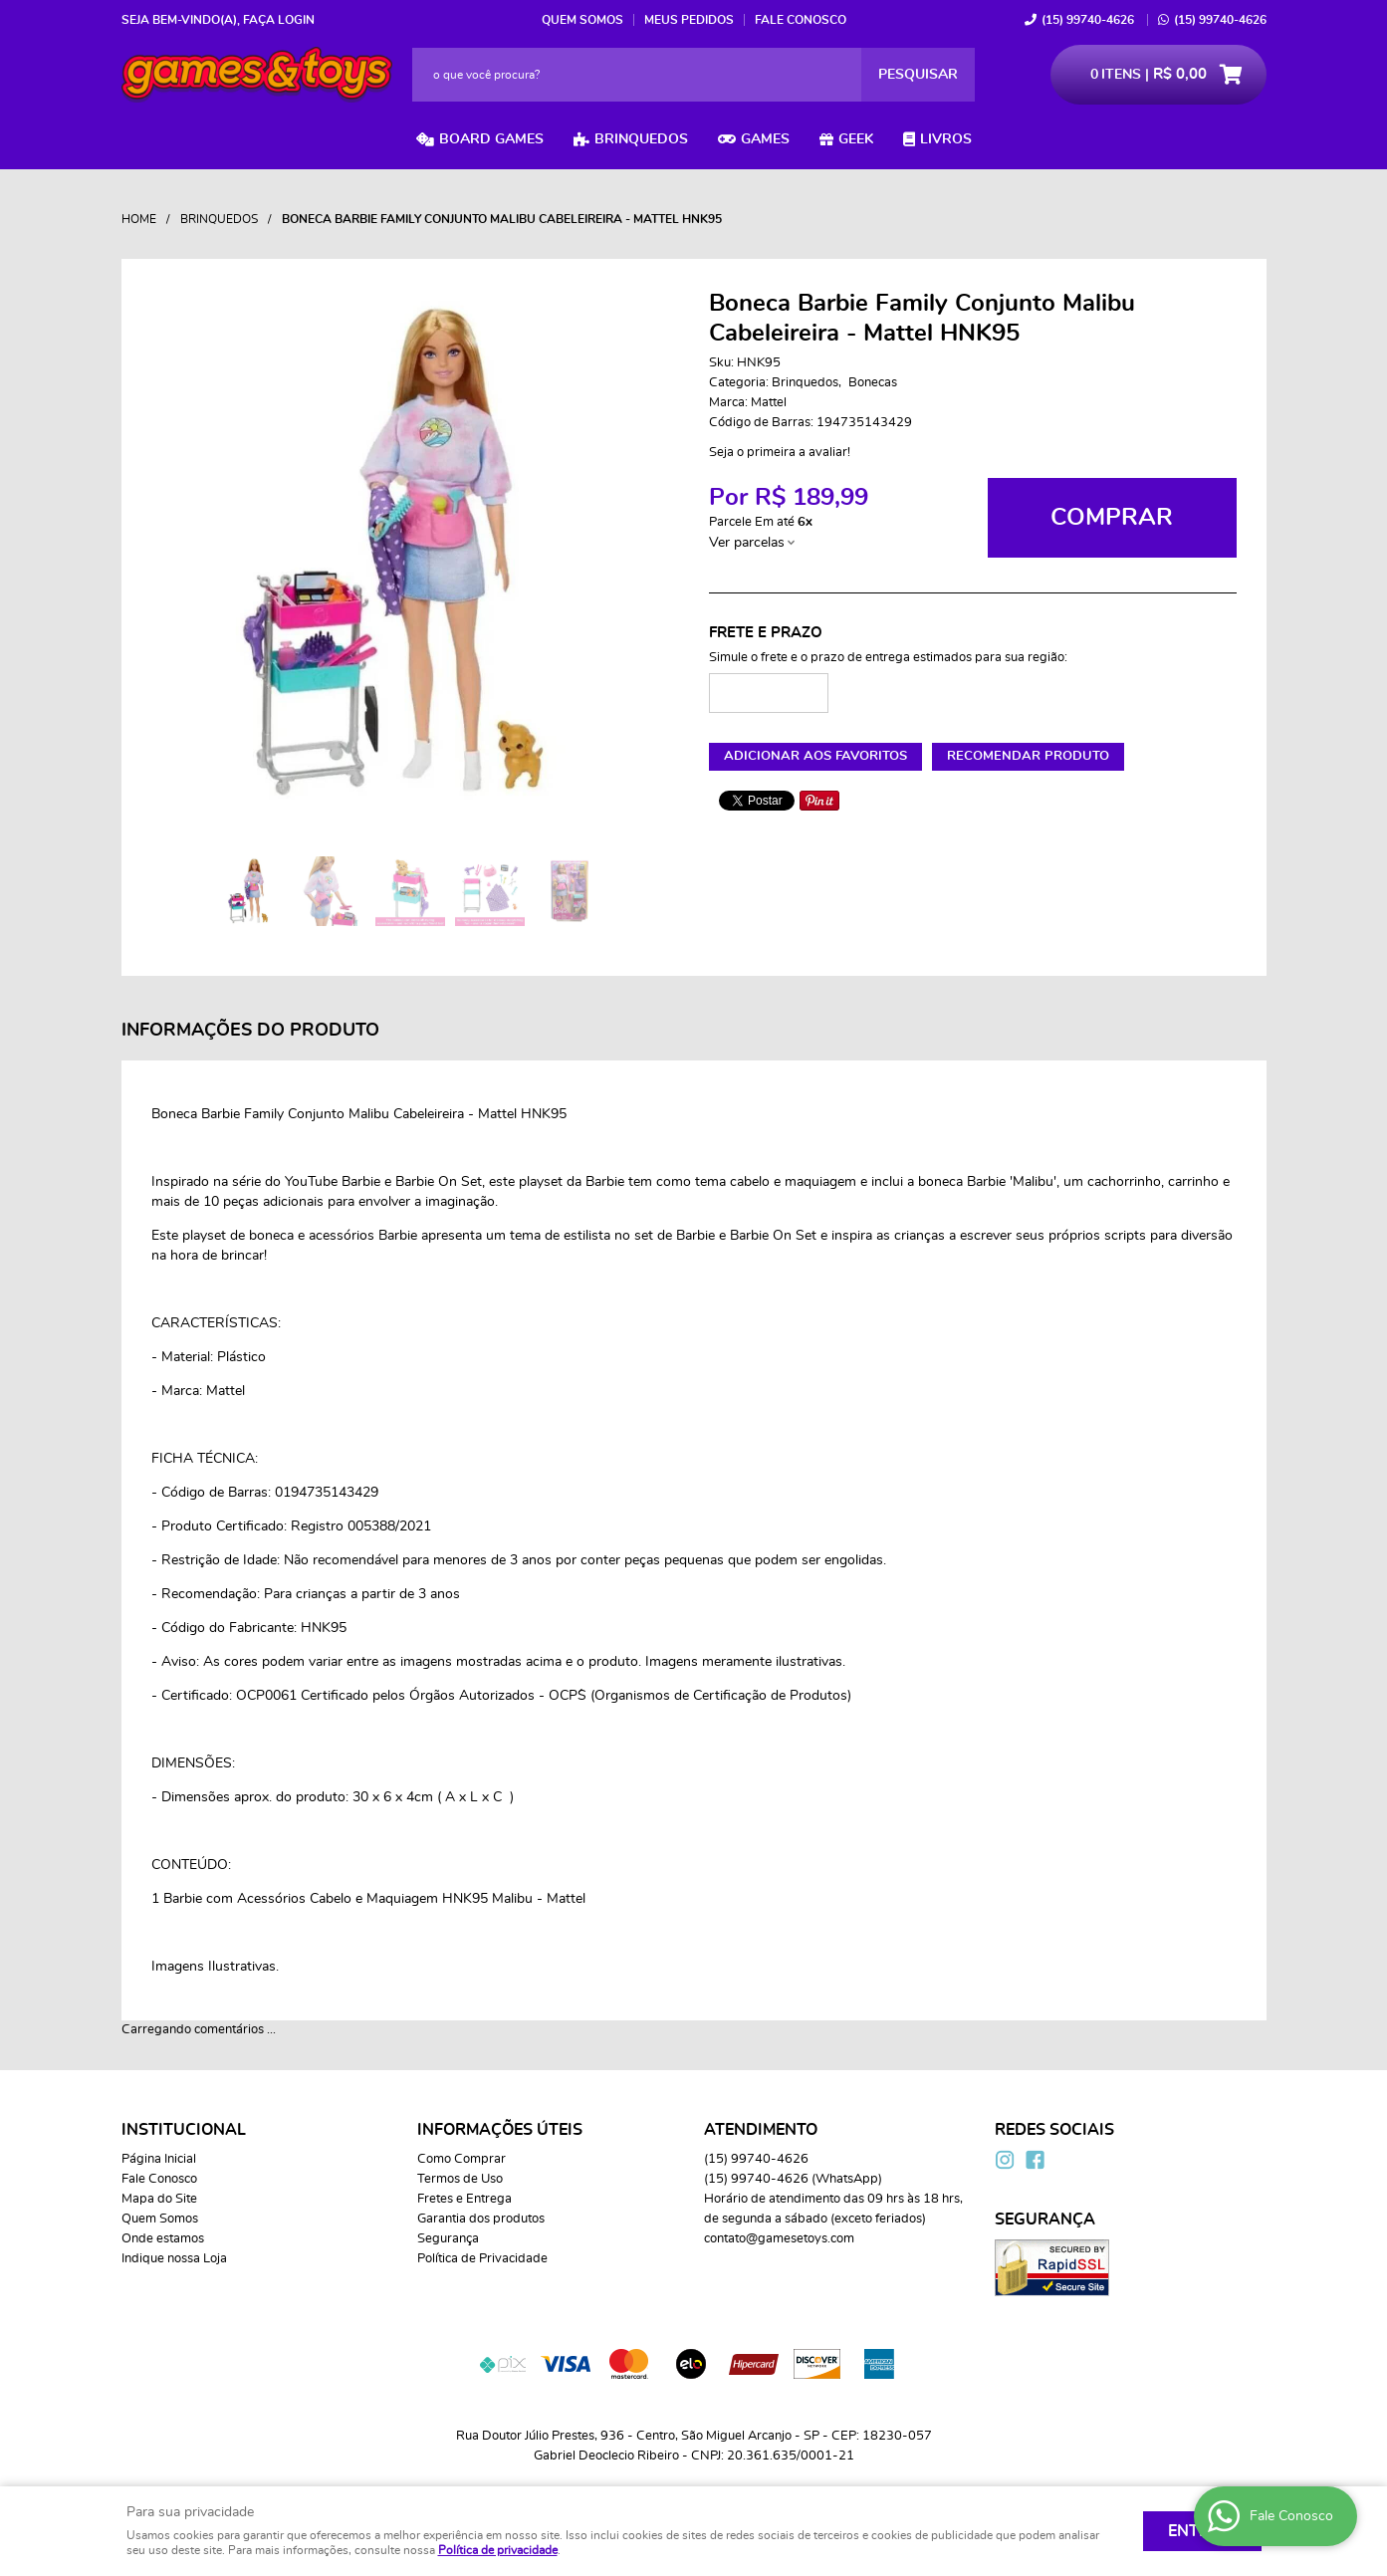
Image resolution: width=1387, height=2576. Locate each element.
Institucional (183, 2130)
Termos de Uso (460, 2179)
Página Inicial (158, 2159)
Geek (855, 139)
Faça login (279, 20)
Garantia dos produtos (481, 2219)
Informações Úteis (499, 2130)
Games (765, 139)
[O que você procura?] (918, 75)
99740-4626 (1087, 20)
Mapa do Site (159, 2199)
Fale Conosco (800, 20)
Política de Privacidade (482, 2258)
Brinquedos (641, 139)
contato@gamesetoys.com (779, 2238)
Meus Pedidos (689, 20)
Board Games (491, 139)
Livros (946, 139)
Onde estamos (162, 2238)
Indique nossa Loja (174, 2258)
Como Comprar (461, 2159)
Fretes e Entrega (464, 2199)
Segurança (448, 2238)
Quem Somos (582, 20)
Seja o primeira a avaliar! (779, 452)
